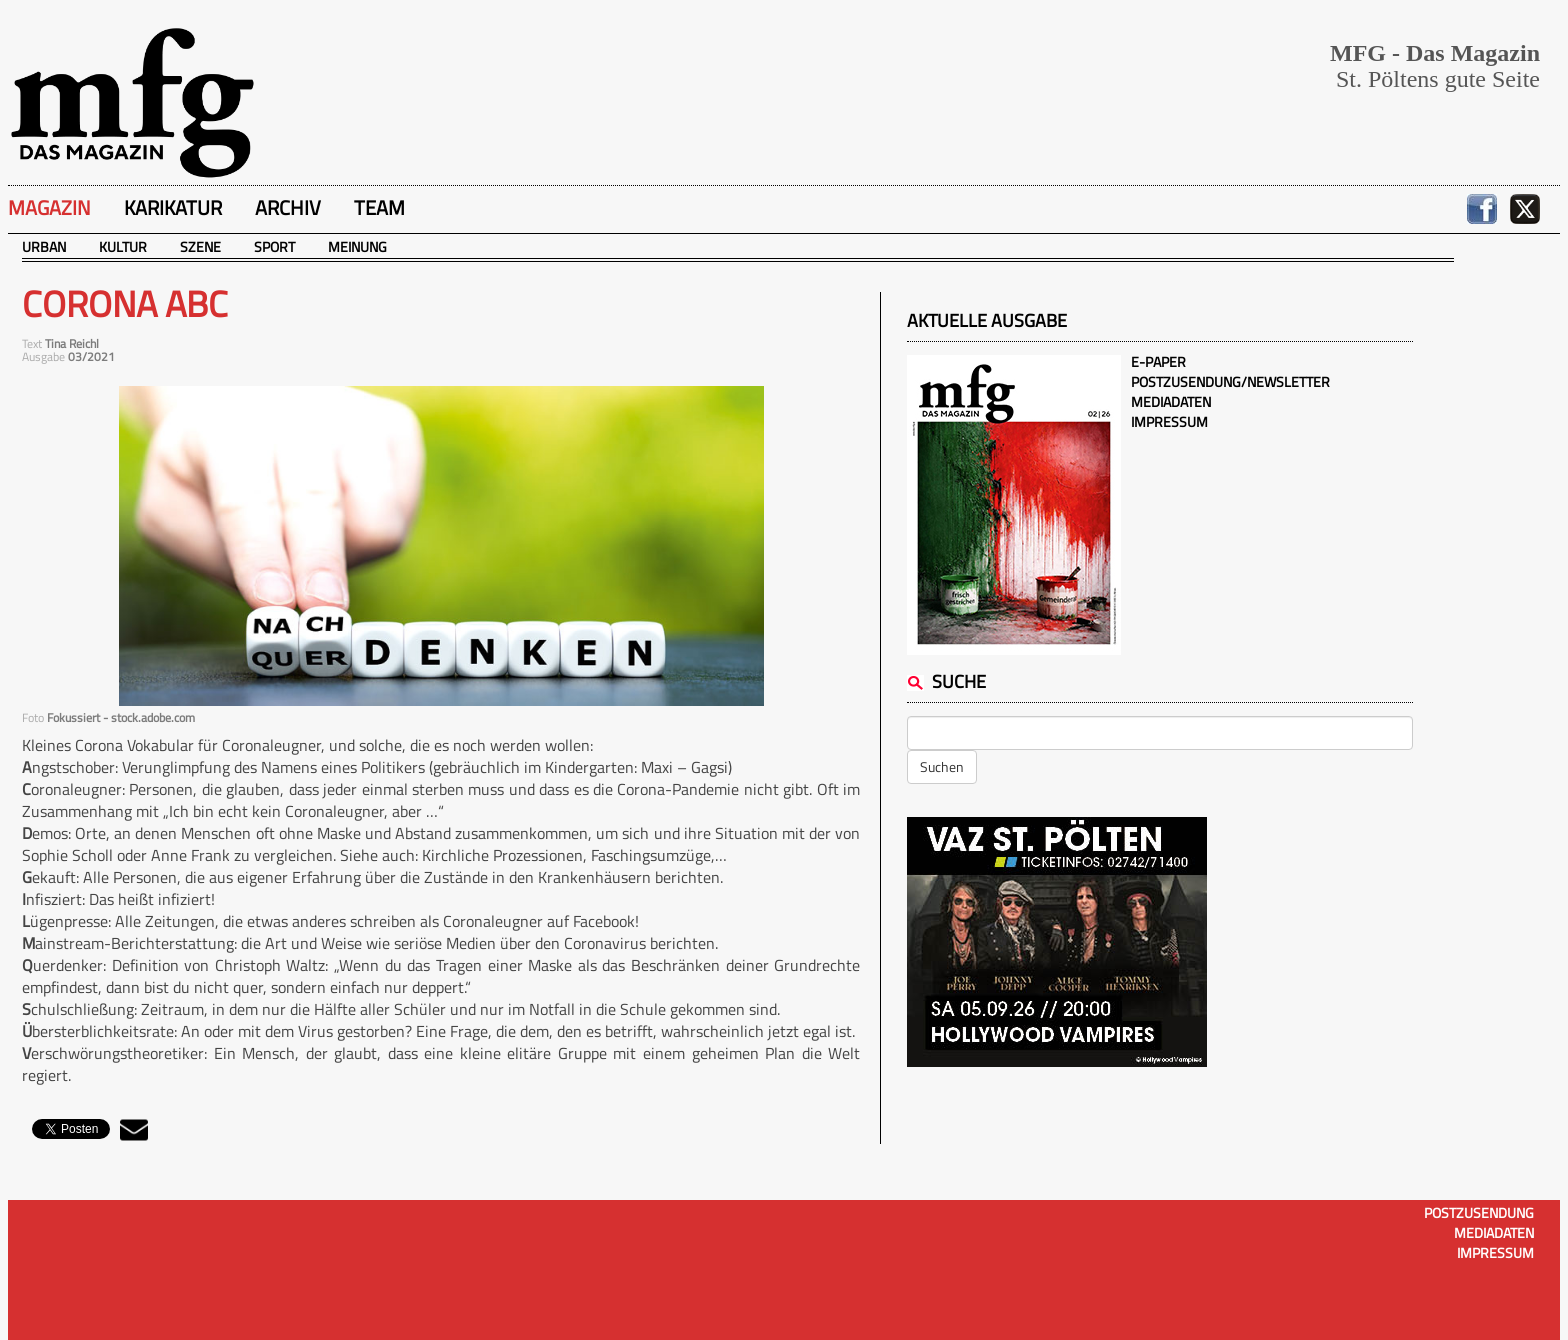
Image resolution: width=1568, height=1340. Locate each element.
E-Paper (1158, 361)
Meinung (357, 246)
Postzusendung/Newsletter (1230, 381)
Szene (200, 246)
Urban (44, 246)
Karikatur (173, 207)
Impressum (1169, 421)
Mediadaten (1171, 401)
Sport (274, 246)
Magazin (49, 207)
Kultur (123, 246)
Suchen (942, 766)
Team (379, 207)
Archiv (288, 207)
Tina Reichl (72, 343)
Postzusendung (1479, 1212)
